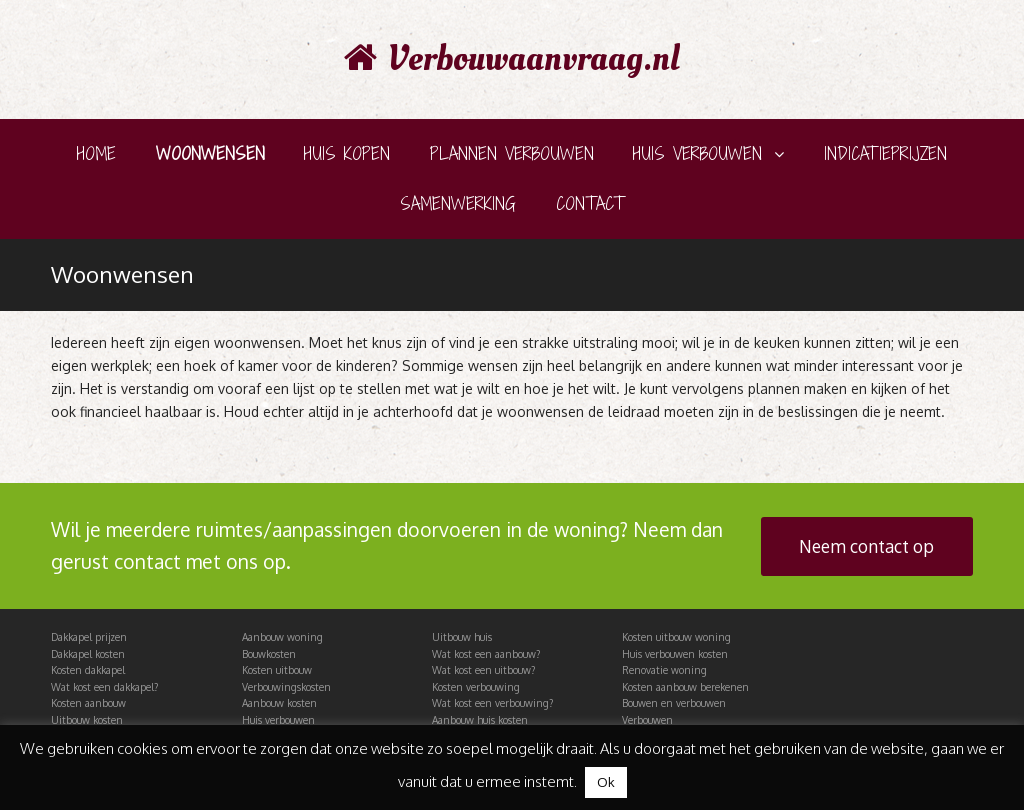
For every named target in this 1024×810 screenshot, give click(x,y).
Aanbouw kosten (279, 703)
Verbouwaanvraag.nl (512, 59)
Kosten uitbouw (277, 670)
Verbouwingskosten (286, 687)
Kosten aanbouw (88, 703)
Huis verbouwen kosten (675, 654)
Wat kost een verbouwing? (492, 703)
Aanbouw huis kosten (480, 720)
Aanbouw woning (282, 637)
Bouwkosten (269, 654)
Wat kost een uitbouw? (483, 670)
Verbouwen (647, 720)
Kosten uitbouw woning (676, 637)
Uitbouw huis (462, 637)
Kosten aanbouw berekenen (685, 687)
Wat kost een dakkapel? (104, 687)
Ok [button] (606, 782)
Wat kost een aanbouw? (486, 654)
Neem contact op (866, 546)
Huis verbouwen (278, 720)
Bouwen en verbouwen (674, 703)
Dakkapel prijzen (89, 637)
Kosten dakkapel (88, 670)
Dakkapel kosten (88, 654)
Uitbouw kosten (87, 720)
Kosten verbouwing (476, 687)
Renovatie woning (664, 670)
